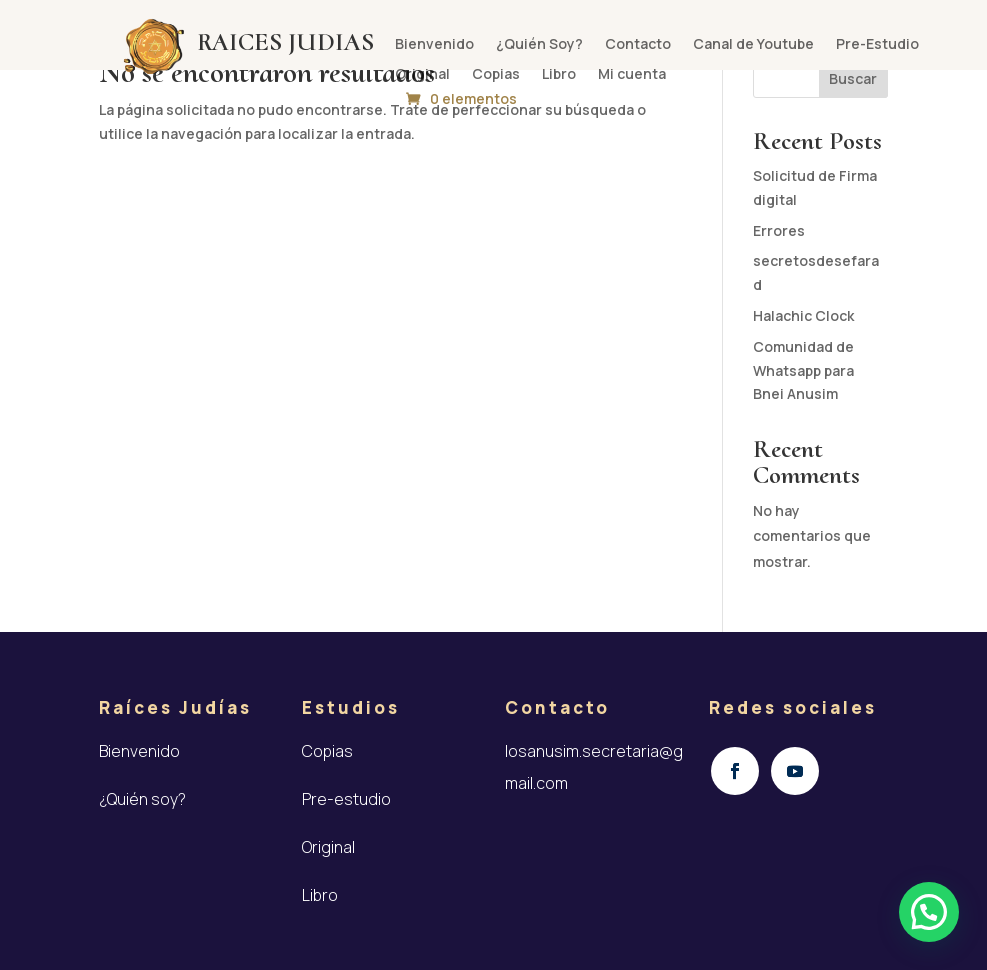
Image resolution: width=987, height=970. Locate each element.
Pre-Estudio (877, 45)
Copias (496, 75)
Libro (559, 75)
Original (422, 75)
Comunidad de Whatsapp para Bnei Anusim (803, 370)
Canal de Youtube (753, 45)
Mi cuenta (632, 75)
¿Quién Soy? (539, 45)
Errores (779, 230)
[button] (929, 912)
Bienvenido (434, 45)
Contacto (638, 45)
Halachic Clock (803, 315)
